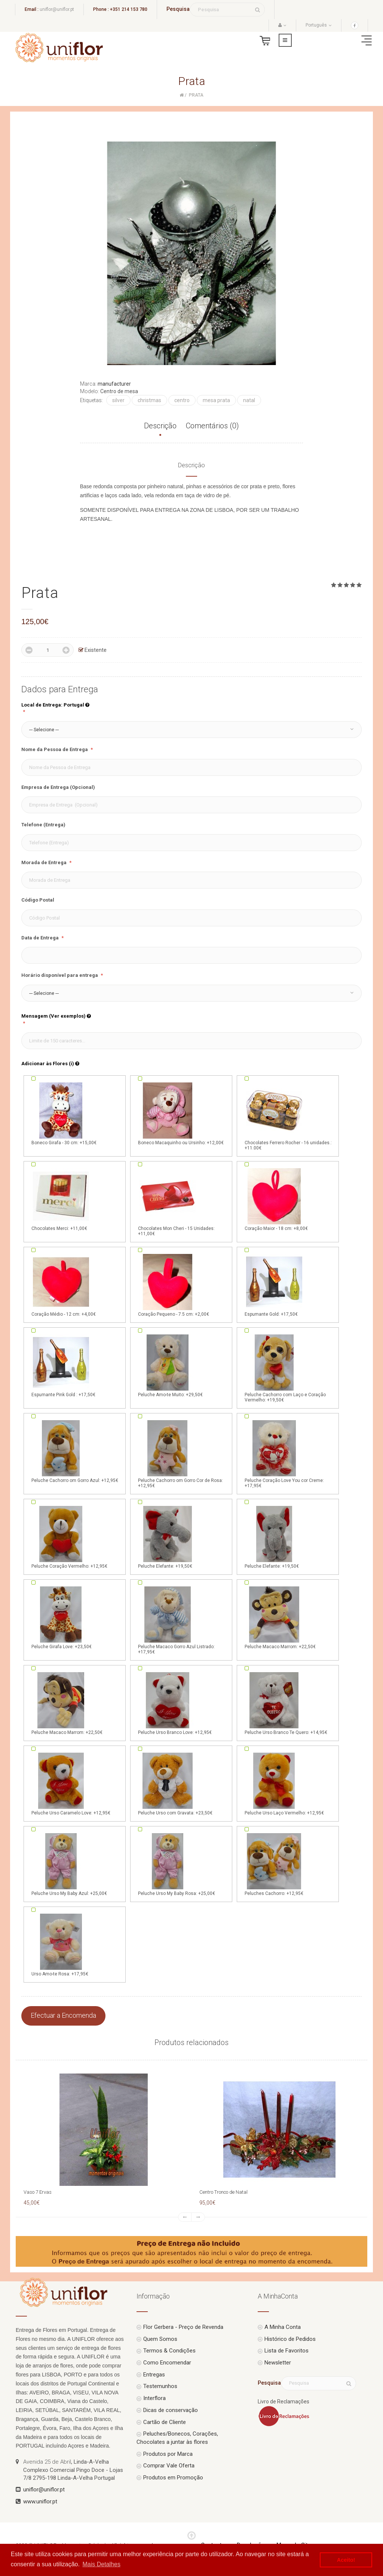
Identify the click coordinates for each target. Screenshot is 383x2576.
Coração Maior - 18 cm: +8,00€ (276, 1199)
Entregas (154, 2374)
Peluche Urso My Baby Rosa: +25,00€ (176, 1864)
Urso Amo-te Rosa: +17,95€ (61, 1944)
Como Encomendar (167, 2362)
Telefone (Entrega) (43, 824)
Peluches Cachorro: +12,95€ (274, 1864)
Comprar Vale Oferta (168, 2465)
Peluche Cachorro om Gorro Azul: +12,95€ (74, 1451)
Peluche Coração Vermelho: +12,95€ (69, 1536)
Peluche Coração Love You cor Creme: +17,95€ (284, 1453)
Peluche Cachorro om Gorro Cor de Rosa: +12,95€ (180, 1453)
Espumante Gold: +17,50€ (274, 1284)
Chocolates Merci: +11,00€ (61, 1199)
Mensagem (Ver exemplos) (56, 1016)
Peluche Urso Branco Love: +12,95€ (175, 1703)
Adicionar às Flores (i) (50, 1063)
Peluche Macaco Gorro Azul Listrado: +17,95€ (176, 1620)
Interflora (154, 2398)
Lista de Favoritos (286, 2350)
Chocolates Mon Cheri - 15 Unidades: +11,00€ (176, 1201)
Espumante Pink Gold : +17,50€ (63, 1365)
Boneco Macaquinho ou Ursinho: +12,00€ (181, 1113)
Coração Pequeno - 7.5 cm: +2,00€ (173, 1284)
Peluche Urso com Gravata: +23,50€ (175, 1783)
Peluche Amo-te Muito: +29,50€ (170, 1365)
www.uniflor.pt (40, 2501)
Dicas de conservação (170, 2410)
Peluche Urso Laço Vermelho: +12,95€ (284, 1783)
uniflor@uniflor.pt (57, 9)
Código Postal (37, 900)
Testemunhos (160, 2386)
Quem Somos (160, 2339)
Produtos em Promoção (173, 2477)
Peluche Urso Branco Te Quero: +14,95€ (286, 1703)
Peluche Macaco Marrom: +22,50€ (280, 1617)
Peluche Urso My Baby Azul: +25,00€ (69, 1864)
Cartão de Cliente (164, 2422)
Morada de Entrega (44, 862)
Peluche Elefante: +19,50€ (167, 1536)
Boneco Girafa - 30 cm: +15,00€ (63, 1113)
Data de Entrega (40, 938)
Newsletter (277, 2362)
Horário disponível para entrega (60, 975)
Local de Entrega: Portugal (55, 705)
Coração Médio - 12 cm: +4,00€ (63, 1284)
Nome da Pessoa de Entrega (55, 749)
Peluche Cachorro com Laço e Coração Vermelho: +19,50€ (285, 1368)
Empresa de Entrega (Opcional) (58, 787)
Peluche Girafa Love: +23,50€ (61, 1617)
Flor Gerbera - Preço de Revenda (183, 2327)
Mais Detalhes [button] (101, 2564)
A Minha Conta (282, 2327)
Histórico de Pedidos (290, 2339)
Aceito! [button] (346, 2560)
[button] (191, 729)
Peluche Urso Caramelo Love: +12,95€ (70, 1783)
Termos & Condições (169, 2350)
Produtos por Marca (168, 2454)
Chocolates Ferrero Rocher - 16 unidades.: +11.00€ (288, 1116)
